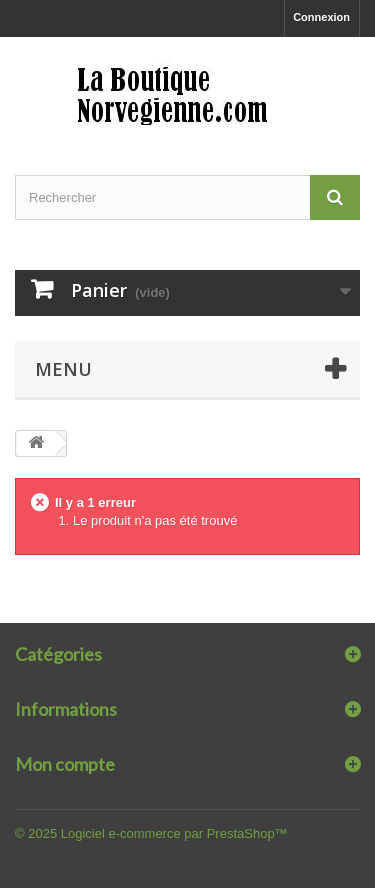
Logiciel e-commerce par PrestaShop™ (174, 833)
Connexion (321, 17)
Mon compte (65, 764)
